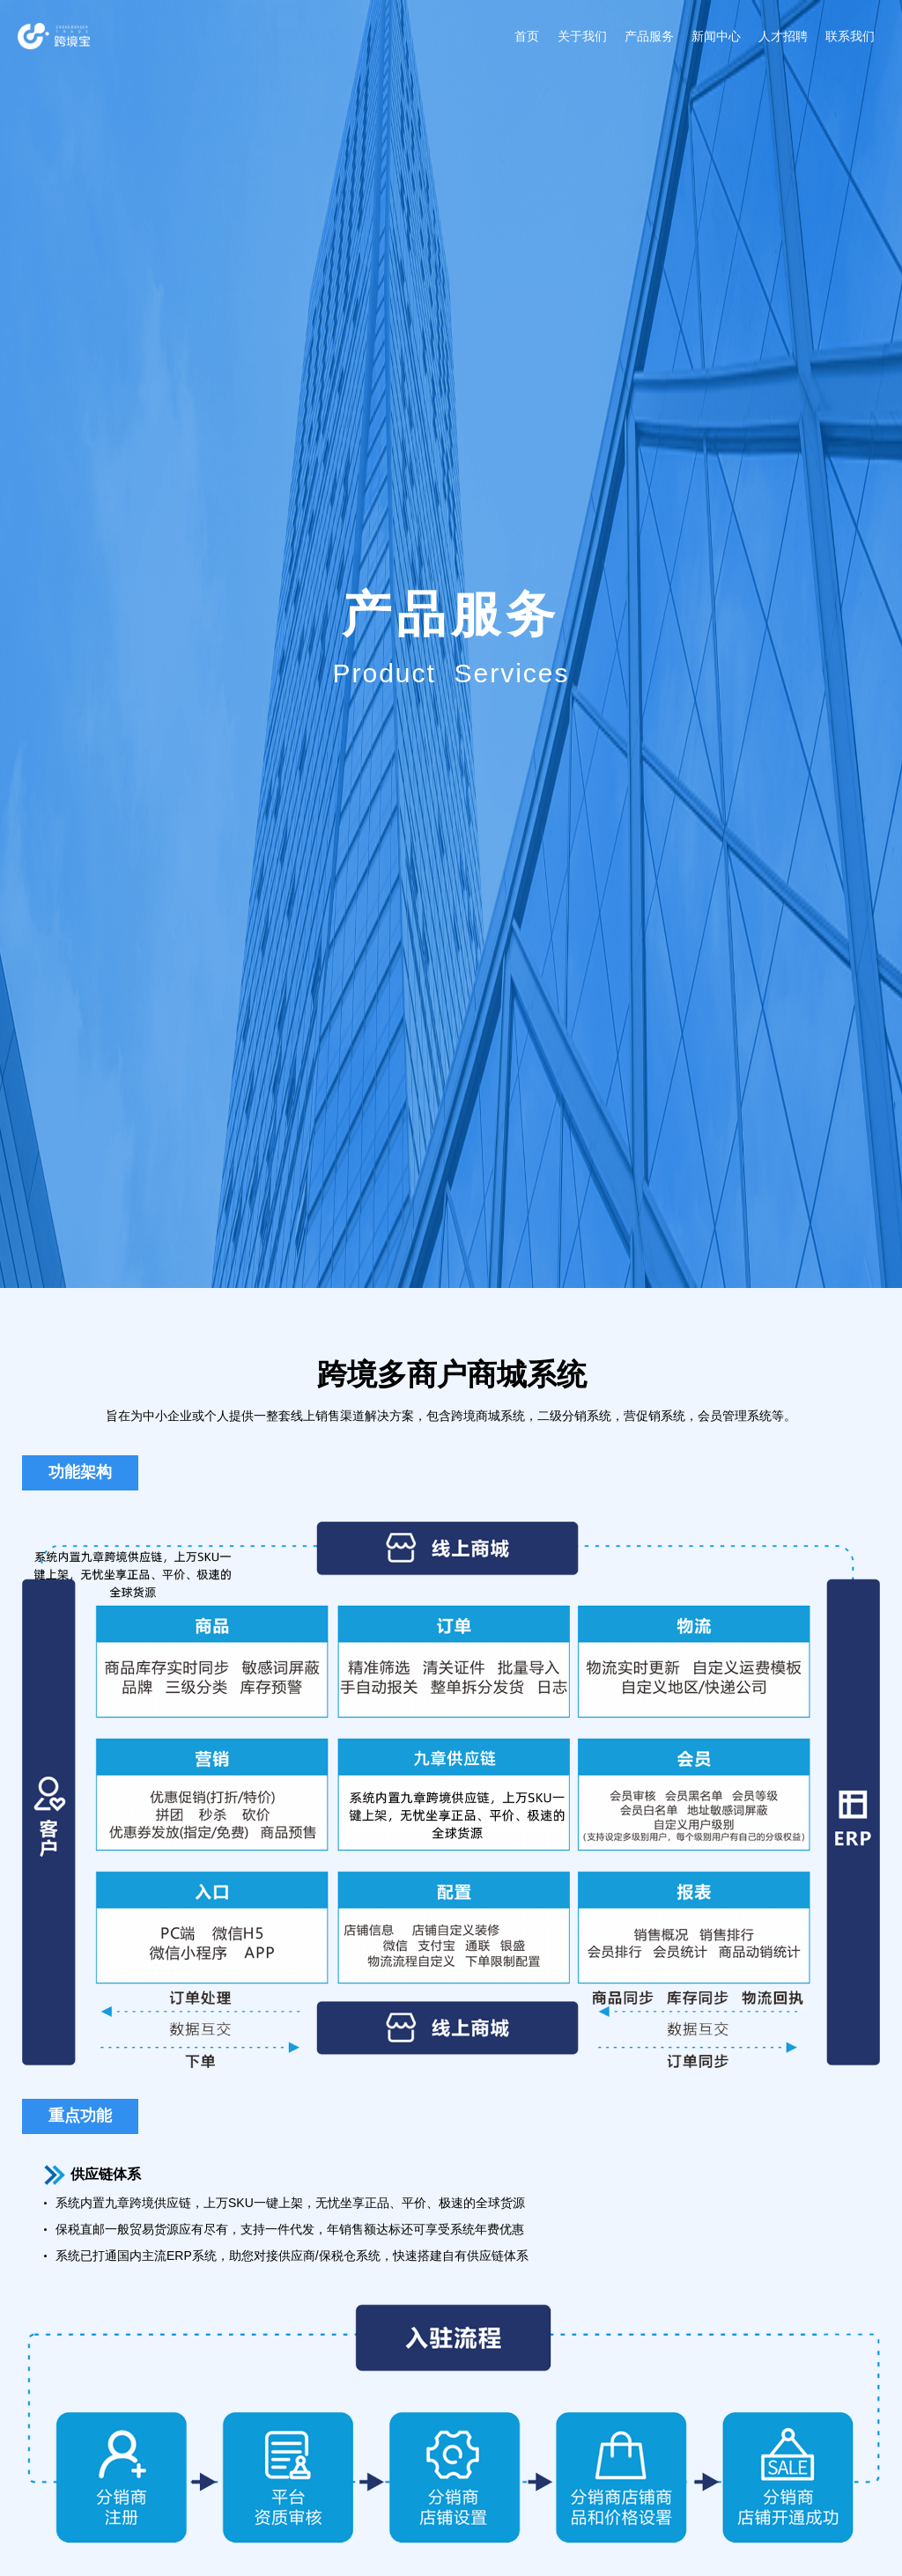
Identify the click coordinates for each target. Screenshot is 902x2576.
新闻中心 (716, 36)
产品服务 (649, 36)
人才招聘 (783, 36)
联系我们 (850, 36)
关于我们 (582, 36)
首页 (526, 36)
